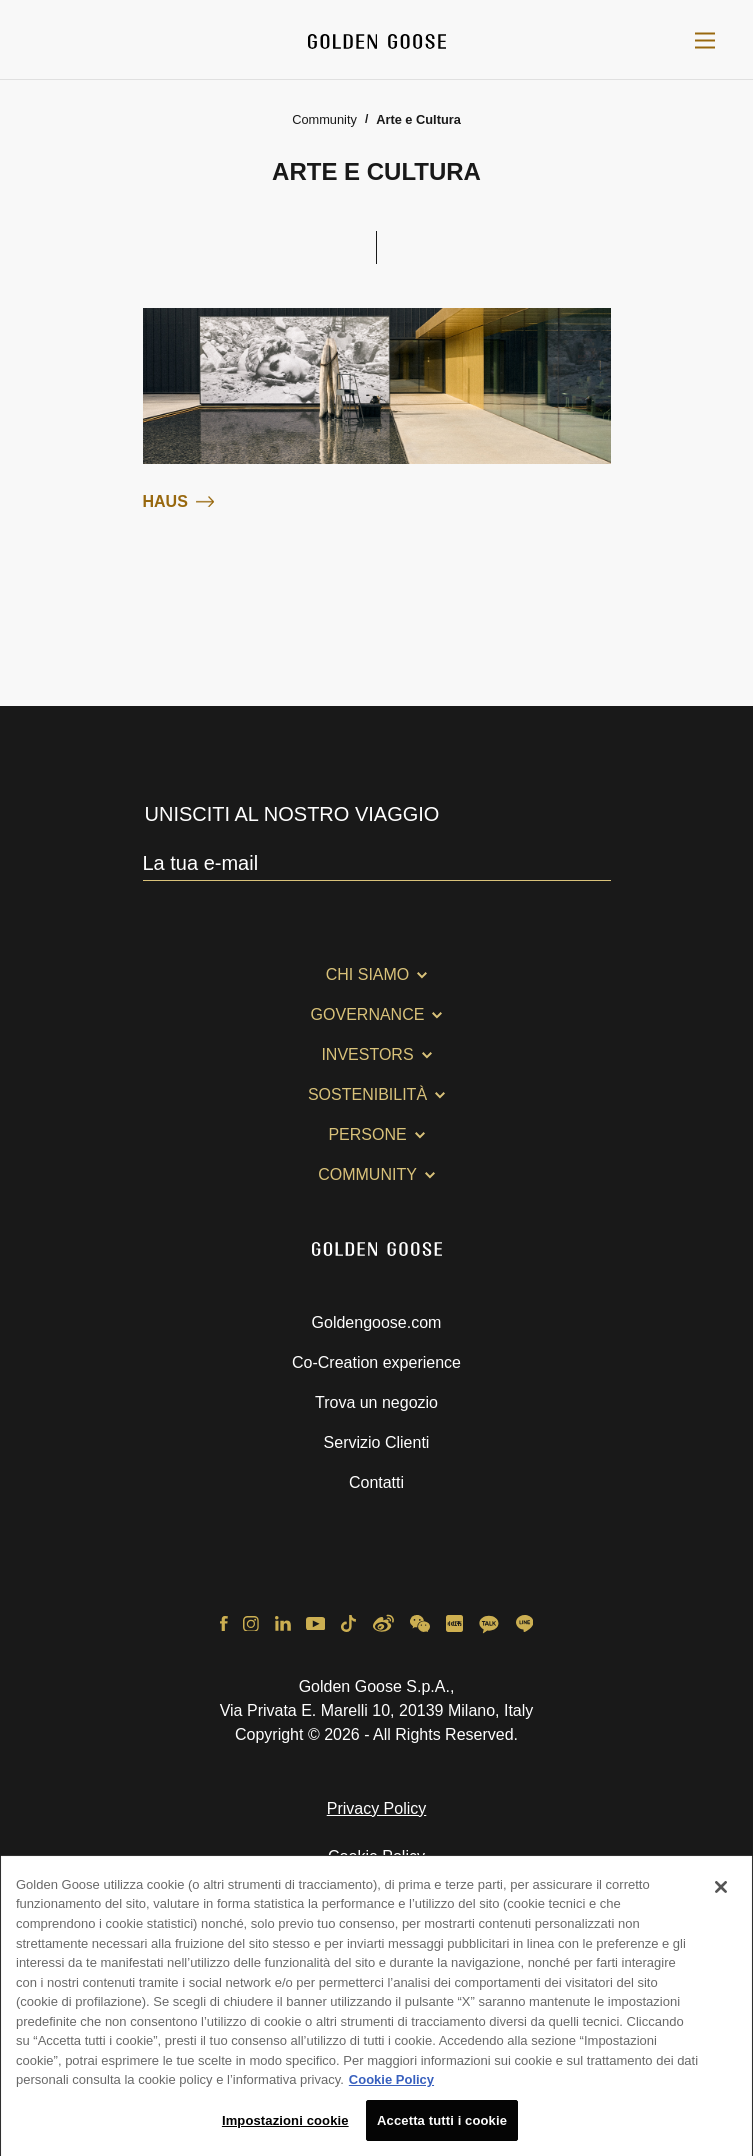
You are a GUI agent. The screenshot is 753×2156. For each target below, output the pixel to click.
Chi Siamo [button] (368, 974)
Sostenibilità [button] (367, 1094)
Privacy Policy (377, 1808)
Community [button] (367, 1174)
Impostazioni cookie (285, 2127)
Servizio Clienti (377, 1442)
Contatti (376, 1482)
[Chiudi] (721, 1894)
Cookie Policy (376, 1856)
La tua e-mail (201, 863)
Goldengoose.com (377, 1322)
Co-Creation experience (376, 1362)
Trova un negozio (376, 1402)
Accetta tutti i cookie (442, 2127)
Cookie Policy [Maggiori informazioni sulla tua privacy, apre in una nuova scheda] (391, 2086)
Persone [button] (367, 1134)
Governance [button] (368, 1014)
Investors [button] (367, 1054)
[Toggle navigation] (705, 40)
